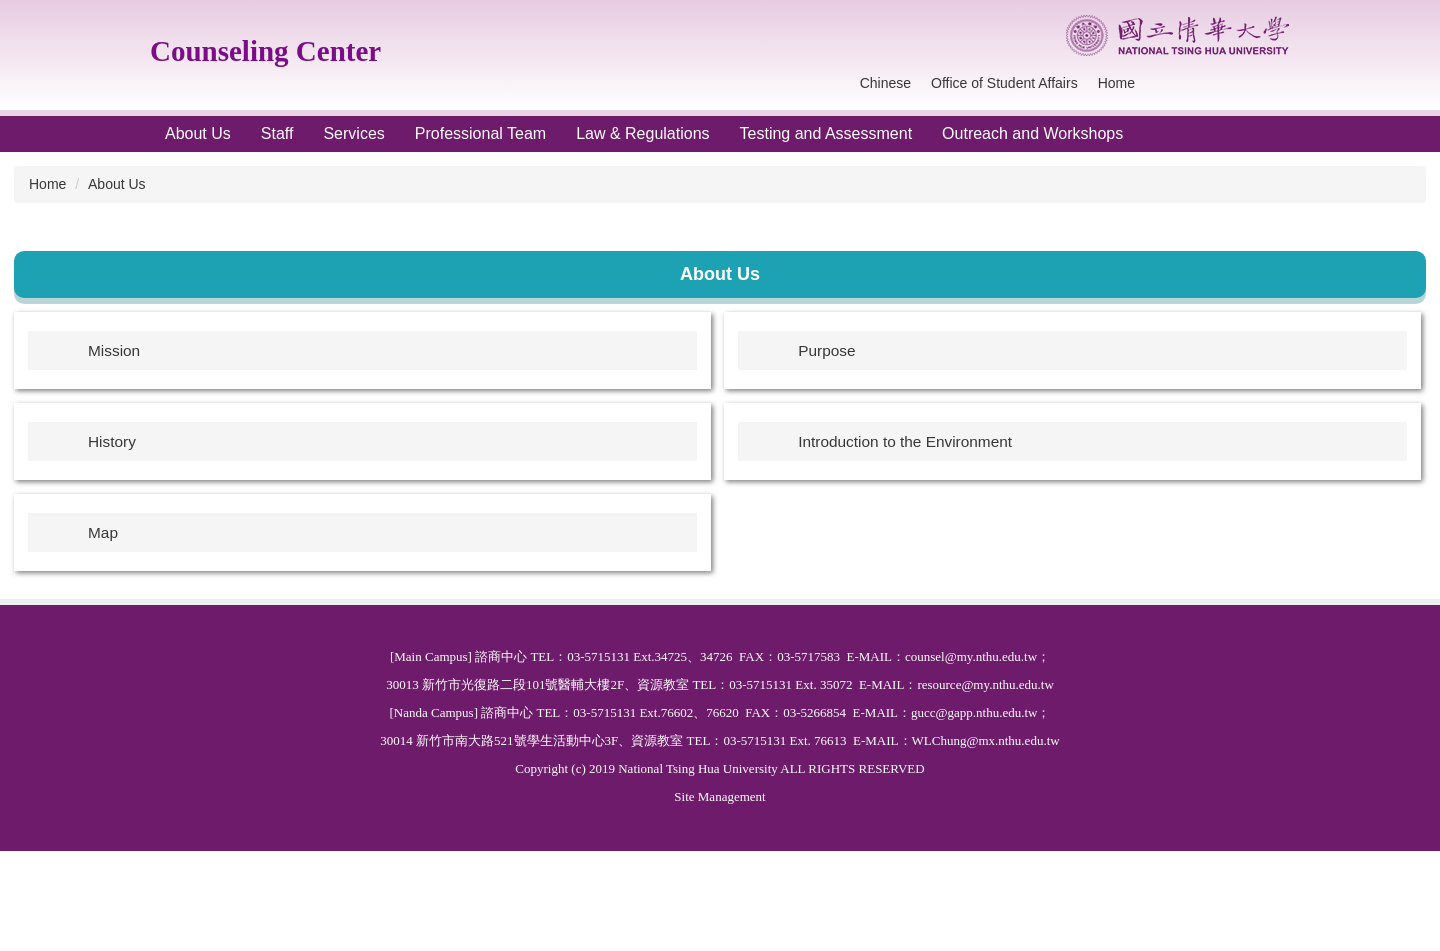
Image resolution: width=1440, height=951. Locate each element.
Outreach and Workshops (1032, 133)
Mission (114, 450)
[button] (39, 202)
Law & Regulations (642, 133)
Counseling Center (265, 51)
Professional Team (480, 133)
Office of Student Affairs (1004, 83)
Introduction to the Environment (905, 541)
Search (1270, 83)
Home (1116, 83)
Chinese (885, 83)
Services (353, 133)
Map (103, 632)
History (112, 541)
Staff (277, 133)
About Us (198, 133)
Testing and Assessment (826, 133)
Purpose (826, 450)
